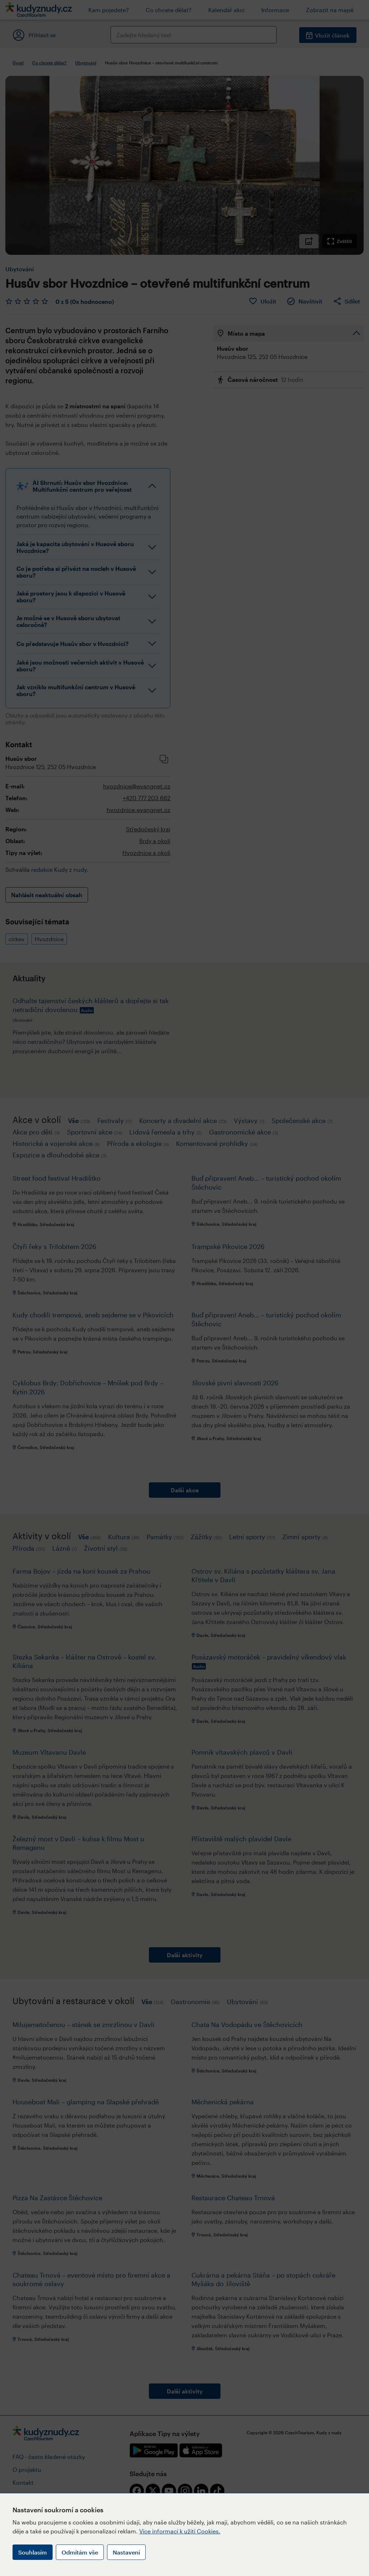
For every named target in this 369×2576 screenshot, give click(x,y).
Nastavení (126, 2552)
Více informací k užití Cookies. (179, 2531)
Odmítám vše (80, 2552)
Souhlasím (32, 2552)
